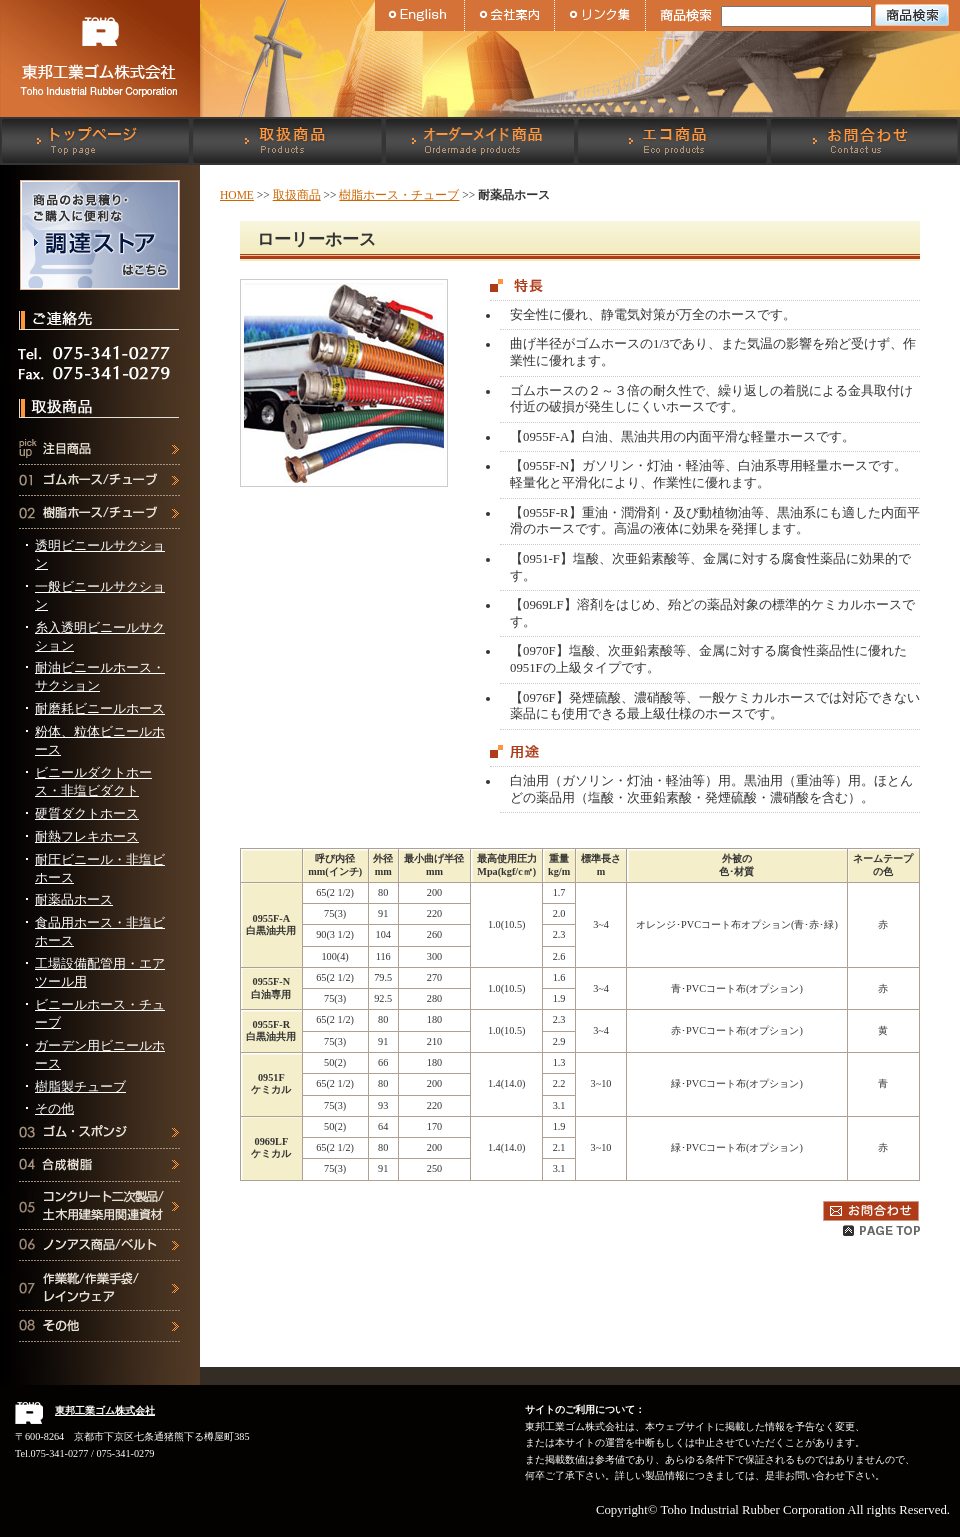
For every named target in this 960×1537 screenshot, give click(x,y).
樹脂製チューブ (80, 1087)
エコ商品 (672, 141)
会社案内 (510, 15)
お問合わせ (864, 141)
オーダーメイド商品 (480, 141)
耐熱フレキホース (87, 837)
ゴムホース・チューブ (100, 488)
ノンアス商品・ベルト (100, 1254)
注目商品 (100, 455)
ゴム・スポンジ (100, 1140)
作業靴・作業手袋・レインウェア (100, 1295)
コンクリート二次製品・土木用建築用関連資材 (100, 1214)
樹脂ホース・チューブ (100, 521)
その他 (54, 1109)
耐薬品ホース (74, 900)
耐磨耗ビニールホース (100, 709)
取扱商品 (288, 141)
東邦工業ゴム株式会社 (100, 58)
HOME (237, 195)
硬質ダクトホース (87, 814)
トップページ (96, 141)
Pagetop (881, 1231)
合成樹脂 (100, 1173)
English (420, 15)
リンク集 (600, 15)
